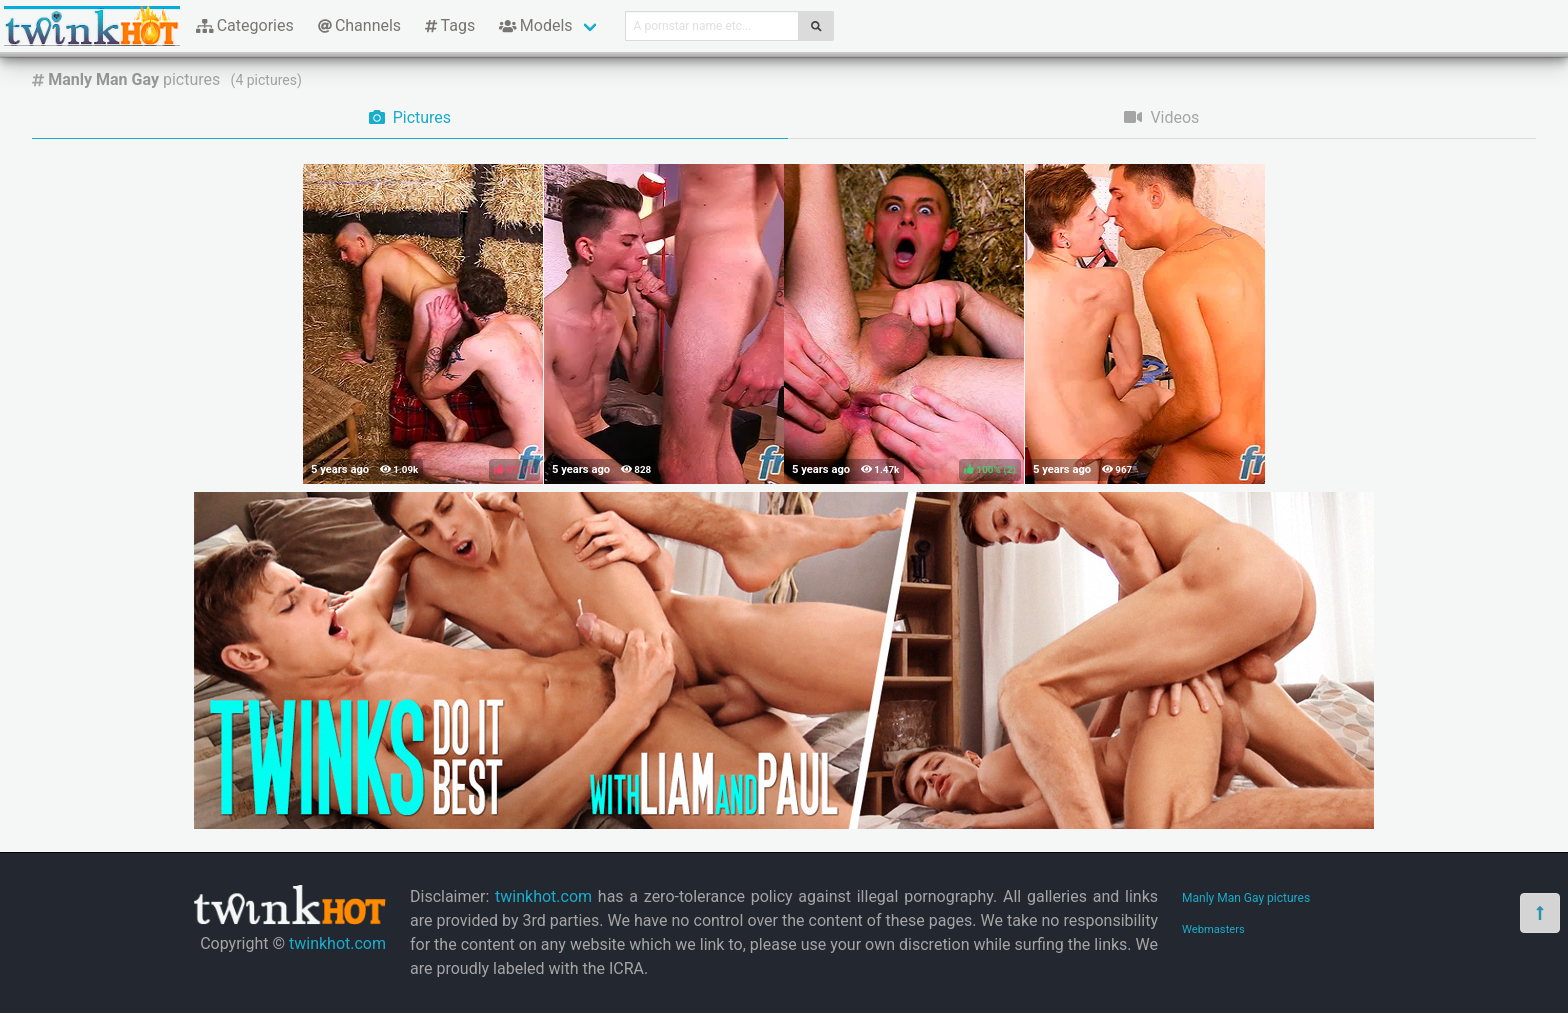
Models (535, 25)
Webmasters (1213, 929)
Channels (359, 25)
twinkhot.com (337, 943)
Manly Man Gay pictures (1246, 898)
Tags (450, 25)
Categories (245, 25)
